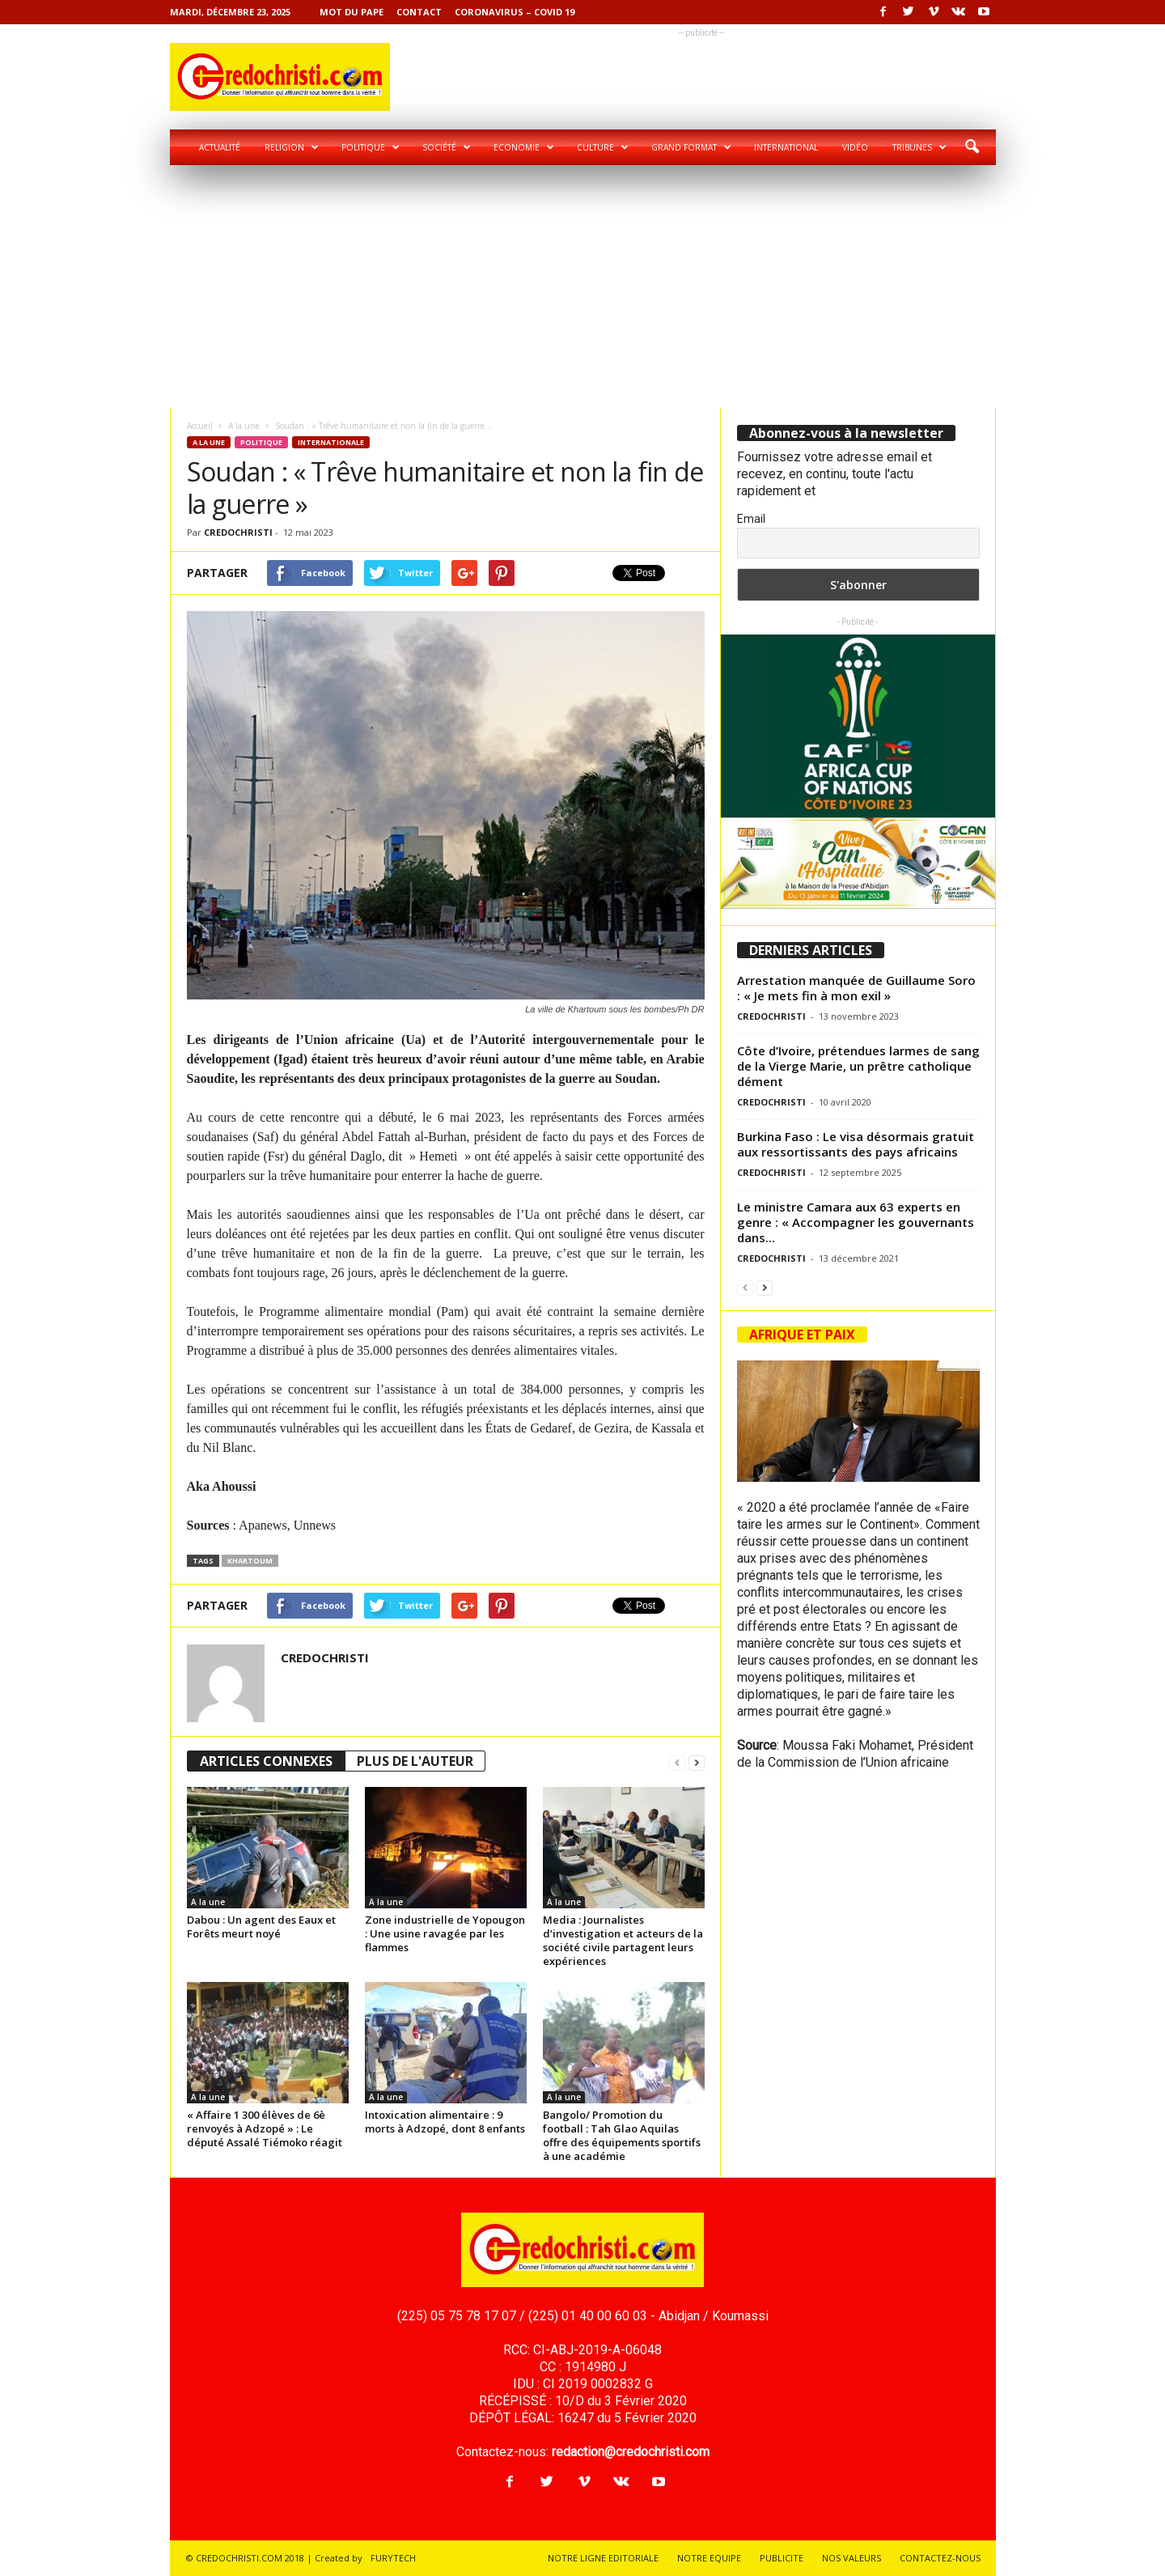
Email (751, 518)
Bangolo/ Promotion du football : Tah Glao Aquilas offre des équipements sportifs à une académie (622, 2135)
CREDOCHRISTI (238, 532)
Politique (370, 147)
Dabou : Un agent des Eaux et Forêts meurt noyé (261, 1926)
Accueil (200, 425)
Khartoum (250, 1560)
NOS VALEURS (851, 2558)
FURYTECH (393, 2558)
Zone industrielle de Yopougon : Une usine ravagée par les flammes (445, 1933)
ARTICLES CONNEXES (266, 1761)
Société (446, 147)
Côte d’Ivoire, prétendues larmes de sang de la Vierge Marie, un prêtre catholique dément (858, 1065)
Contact (419, 12)
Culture (603, 147)
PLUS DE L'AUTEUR (415, 1761)
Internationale (331, 442)
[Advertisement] (582, 286)
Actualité (219, 147)
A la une (244, 425)
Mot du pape (351, 12)
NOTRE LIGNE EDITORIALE (603, 2558)
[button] (971, 147)
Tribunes (919, 147)
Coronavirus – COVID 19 (514, 12)
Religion (292, 147)
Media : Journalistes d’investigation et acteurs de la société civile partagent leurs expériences (623, 1940)
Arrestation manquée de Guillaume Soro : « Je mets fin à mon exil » (856, 988)
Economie (524, 147)
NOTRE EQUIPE (709, 2558)
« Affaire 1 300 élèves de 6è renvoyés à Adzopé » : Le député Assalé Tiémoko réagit (264, 2128)
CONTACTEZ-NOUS (940, 2558)
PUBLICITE (781, 2558)
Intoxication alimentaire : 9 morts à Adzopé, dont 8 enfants (445, 2121)
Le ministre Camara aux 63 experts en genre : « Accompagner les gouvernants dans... (855, 1222)
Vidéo (855, 147)
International (786, 147)
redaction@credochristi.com (631, 2451)
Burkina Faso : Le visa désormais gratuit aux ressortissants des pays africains (855, 1144)
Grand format (691, 147)
